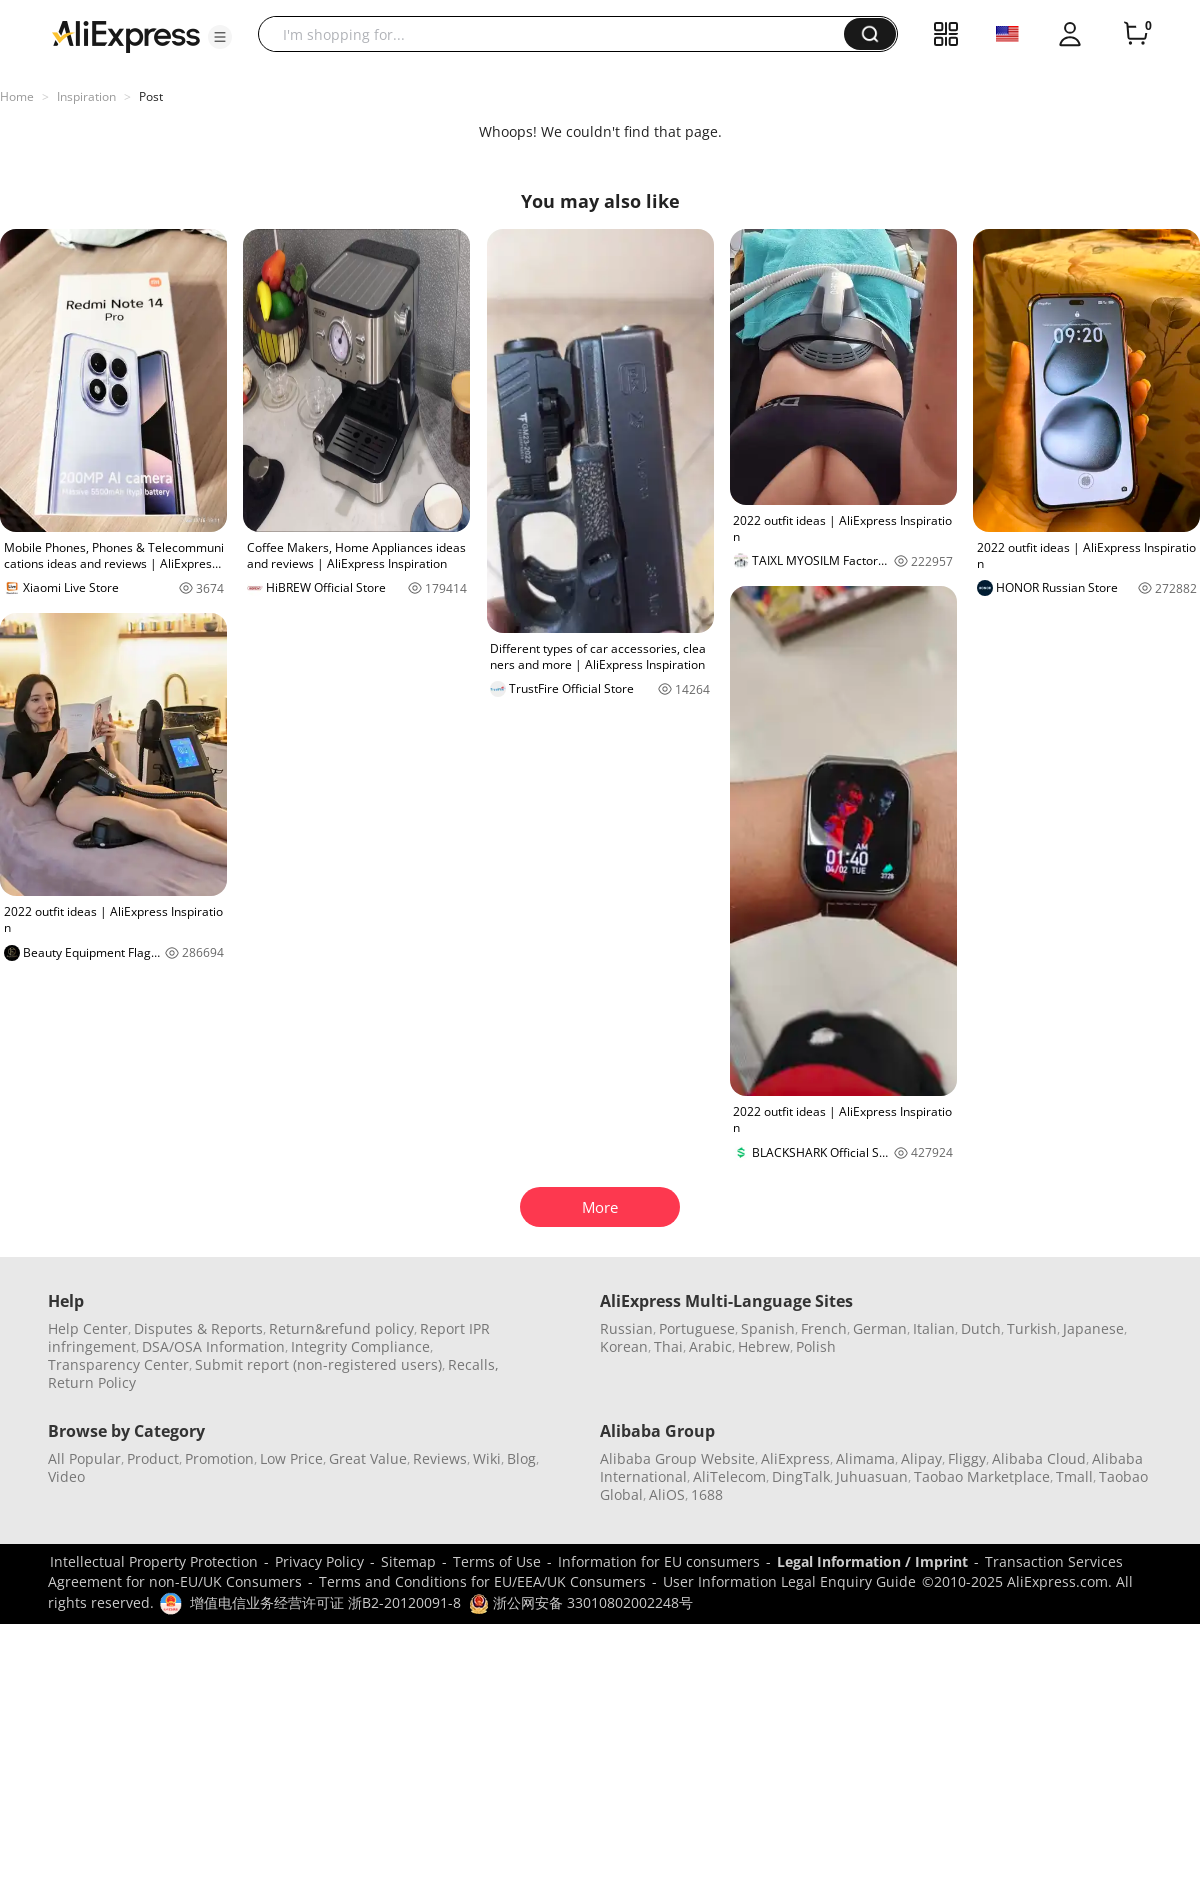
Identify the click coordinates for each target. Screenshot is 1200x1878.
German (880, 1328)
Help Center (88, 1328)
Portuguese (697, 1328)
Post (151, 96)
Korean (624, 1346)
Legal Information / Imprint (872, 1561)
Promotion (219, 1458)
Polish (816, 1346)
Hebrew (764, 1346)
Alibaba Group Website (677, 1458)
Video (66, 1476)
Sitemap (408, 1561)
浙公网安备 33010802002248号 (581, 1602)
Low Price (291, 1458)
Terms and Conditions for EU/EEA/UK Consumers (482, 1581)
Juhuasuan (872, 1476)
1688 (707, 1494)
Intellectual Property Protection (154, 1561)
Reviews (440, 1458)
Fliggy (967, 1458)
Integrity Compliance (360, 1346)
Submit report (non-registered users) (318, 1364)
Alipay (921, 1458)
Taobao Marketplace (982, 1476)
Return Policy (92, 1382)
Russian (626, 1328)
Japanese (1093, 1328)
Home (17, 96)
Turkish (1032, 1328)
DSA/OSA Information (213, 1346)
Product (153, 1458)
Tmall (1074, 1476)
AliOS (667, 1494)
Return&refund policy (341, 1328)
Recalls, (473, 1364)
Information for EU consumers (659, 1561)
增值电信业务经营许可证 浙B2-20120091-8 (325, 1602)
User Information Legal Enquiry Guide (789, 1581)
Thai (668, 1346)
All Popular (84, 1458)
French (824, 1328)
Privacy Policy (319, 1561)
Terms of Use (497, 1561)
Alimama (865, 1458)
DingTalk (801, 1476)
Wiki (487, 1458)
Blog (521, 1458)
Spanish (768, 1328)
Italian (934, 1328)
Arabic (710, 1346)
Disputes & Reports (198, 1328)
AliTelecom (729, 1476)
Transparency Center (118, 1364)
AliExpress (795, 1458)
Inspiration (86, 96)
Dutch (981, 1328)
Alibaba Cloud (1039, 1458)
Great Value (368, 1458)
